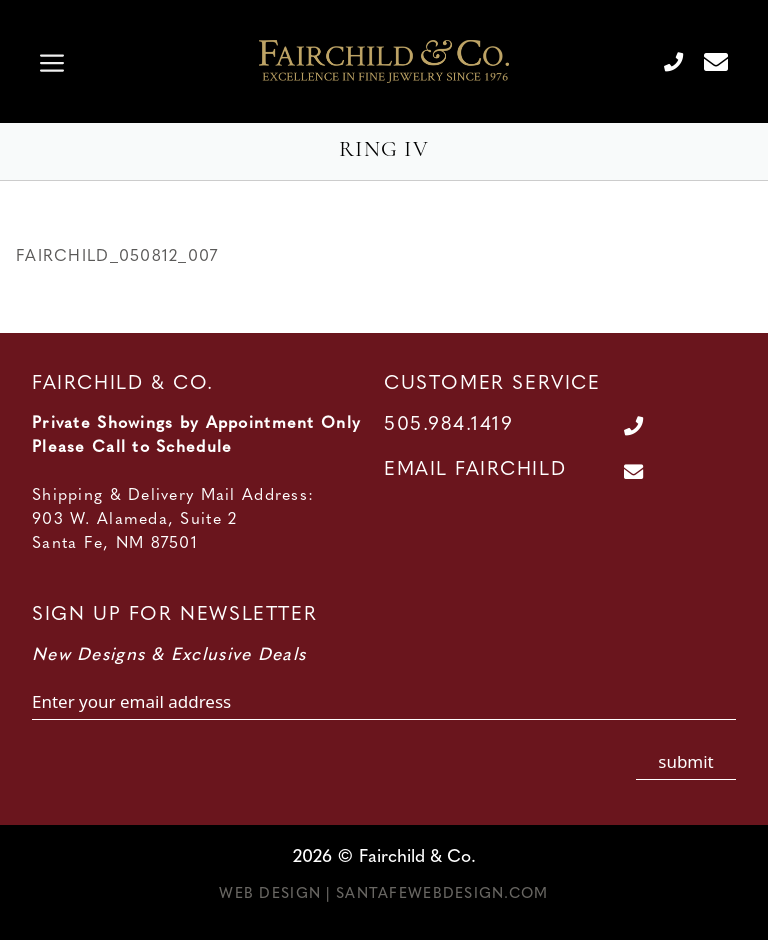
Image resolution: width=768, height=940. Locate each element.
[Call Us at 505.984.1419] (665, 61)
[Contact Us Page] (708, 61)
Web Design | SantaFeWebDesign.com (383, 894)
